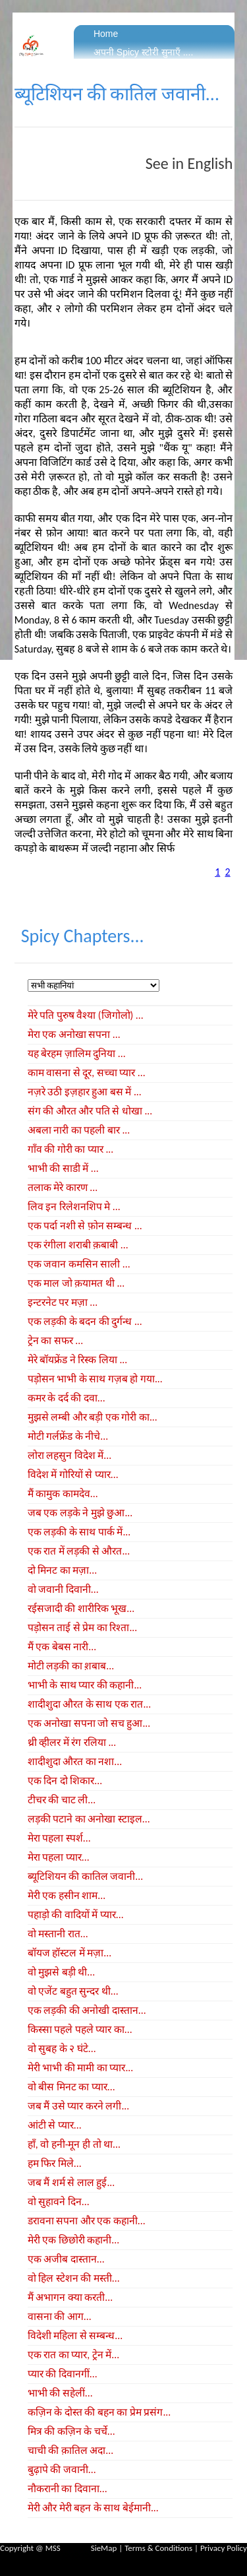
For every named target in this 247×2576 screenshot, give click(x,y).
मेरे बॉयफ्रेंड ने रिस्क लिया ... (77, 1359)
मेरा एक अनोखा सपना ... (74, 1034)
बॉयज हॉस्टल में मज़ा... (69, 1953)
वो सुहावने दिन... (59, 2201)
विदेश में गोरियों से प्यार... (73, 1474)
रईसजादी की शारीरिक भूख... (81, 1608)
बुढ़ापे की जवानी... (62, 2469)
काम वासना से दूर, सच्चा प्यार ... (87, 1072)
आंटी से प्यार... (55, 2125)
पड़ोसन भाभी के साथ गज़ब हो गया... (95, 1378)
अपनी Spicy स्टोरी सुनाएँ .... (143, 52)
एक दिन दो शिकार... (65, 1780)
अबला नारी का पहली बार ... (79, 1130)
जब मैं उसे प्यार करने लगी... (78, 2106)
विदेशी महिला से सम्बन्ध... (75, 2335)
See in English (189, 163)
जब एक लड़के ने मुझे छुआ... (80, 1512)
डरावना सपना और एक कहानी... (87, 2220)
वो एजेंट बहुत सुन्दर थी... (73, 1991)
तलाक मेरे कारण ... (62, 1187)
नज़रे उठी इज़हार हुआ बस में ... (85, 1091)
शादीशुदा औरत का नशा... (75, 1761)
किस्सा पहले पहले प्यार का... (80, 2029)
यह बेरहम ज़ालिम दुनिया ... (77, 1053)
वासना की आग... (60, 2316)
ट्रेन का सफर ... (55, 1340)
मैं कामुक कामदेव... (63, 1493)
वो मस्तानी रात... (58, 1933)
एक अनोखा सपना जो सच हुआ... (89, 1723)
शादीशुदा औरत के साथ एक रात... (89, 1704)
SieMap (104, 2548)
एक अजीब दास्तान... (66, 2259)
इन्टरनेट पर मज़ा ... (62, 1302)
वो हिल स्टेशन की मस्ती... (74, 2278)
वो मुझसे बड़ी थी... (61, 1972)
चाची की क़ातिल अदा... (70, 2450)
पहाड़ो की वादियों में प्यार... (76, 1914)
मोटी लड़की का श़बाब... (71, 1665)
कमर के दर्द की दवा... (66, 1398)
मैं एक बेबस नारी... (62, 1646)
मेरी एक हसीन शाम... (66, 1895)
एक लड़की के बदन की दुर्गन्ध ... (85, 1321)
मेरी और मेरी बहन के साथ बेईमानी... (93, 2507)
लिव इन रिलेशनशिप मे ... (74, 1206)
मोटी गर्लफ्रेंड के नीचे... (68, 1436)
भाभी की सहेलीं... (60, 2393)
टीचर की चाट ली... (62, 1799)
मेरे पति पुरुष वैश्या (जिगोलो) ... (86, 1015)
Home (106, 33)
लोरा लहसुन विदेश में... (69, 1455)
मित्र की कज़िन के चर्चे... (71, 2431)
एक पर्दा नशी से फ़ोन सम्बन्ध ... (85, 1225)
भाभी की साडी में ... (63, 1168)
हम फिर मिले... (55, 2163)
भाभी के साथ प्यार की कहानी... (85, 1685)
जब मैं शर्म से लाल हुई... (71, 2182)
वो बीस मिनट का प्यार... (71, 2086)
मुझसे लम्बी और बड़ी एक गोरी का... (92, 1417)
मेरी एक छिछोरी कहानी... (73, 2240)
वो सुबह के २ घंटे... (62, 2048)
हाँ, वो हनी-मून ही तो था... (74, 2144)
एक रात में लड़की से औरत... (79, 1551)
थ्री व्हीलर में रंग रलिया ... (72, 1742)
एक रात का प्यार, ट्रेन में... (73, 2354)
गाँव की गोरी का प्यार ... (70, 1149)
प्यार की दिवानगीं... (62, 2373)
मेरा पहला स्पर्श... (59, 1838)
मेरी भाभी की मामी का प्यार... (80, 2067)
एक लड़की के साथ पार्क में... (79, 1532)
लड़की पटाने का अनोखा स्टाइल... (89, 1819)
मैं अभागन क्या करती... (70, 2297)
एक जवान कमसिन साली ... (79, 1264)
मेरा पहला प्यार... (59, 1857)
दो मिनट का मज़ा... (62, 1570)
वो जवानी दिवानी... (63, 1589)
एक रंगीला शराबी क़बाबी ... (78, 1245)
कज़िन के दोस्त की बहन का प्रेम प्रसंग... (99, 2412)
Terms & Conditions (158, 2548)
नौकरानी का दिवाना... (67, 2488)
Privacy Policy (223, 2548)
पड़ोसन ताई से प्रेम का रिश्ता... (82, 1627)
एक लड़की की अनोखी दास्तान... (87, 2010)
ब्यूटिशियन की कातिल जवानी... (85, 1876)
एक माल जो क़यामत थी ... (76, 1283)
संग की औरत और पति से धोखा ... (90, 1111)
